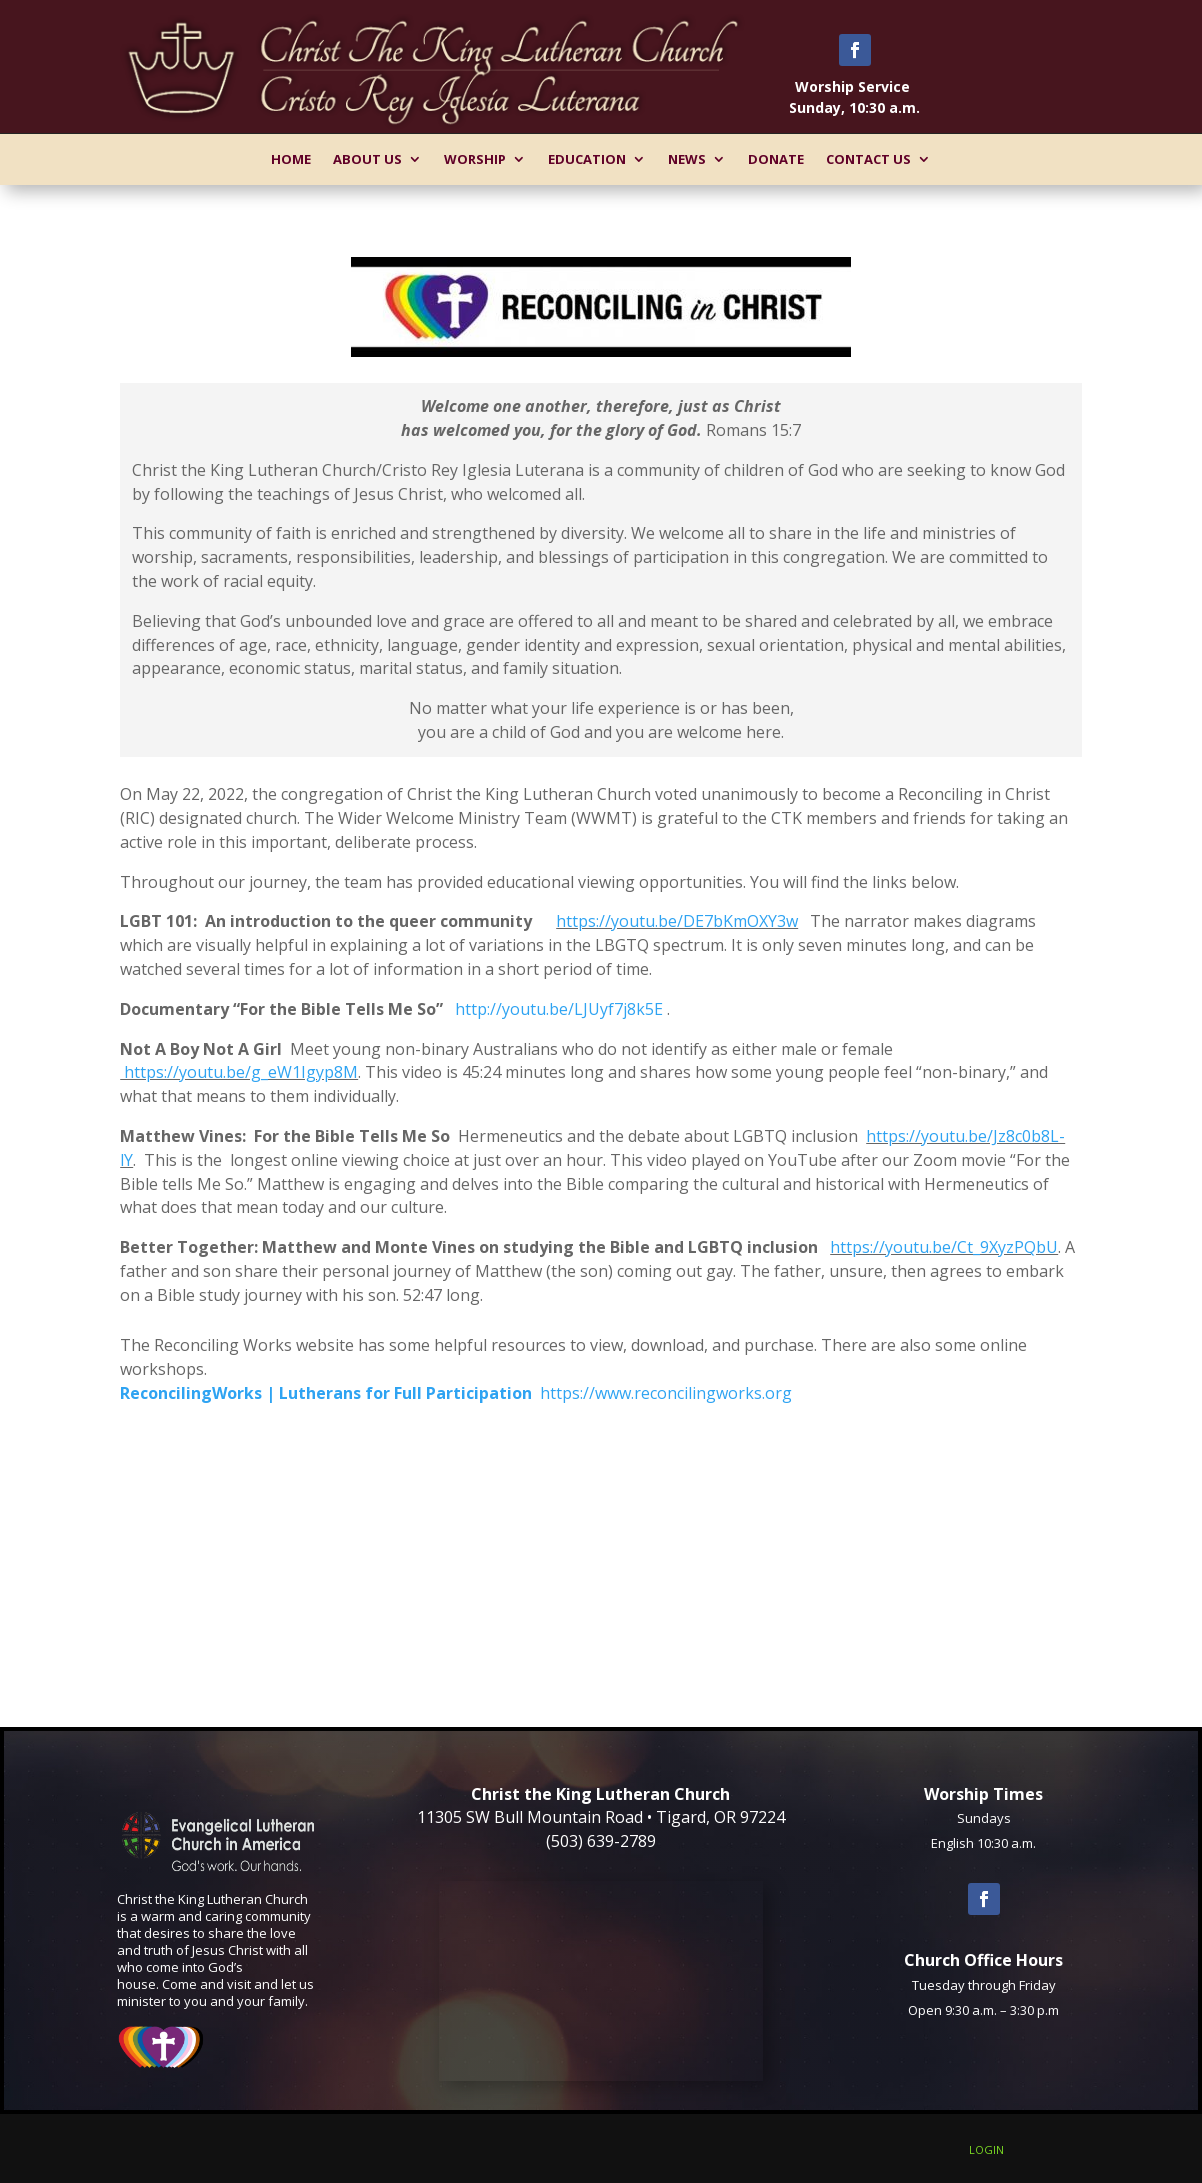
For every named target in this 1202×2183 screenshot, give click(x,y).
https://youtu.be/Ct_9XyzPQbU (944, 1247)
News (687, 159)
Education (587, 159)
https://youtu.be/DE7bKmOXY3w (677, 921)
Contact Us (868, 159)
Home (291, 159)
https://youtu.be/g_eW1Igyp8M (239, 1072)
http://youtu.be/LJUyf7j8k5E (559, 1009)
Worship (475, 159)
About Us (367, 159)
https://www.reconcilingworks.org (666, 1393)
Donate (776, 159)
